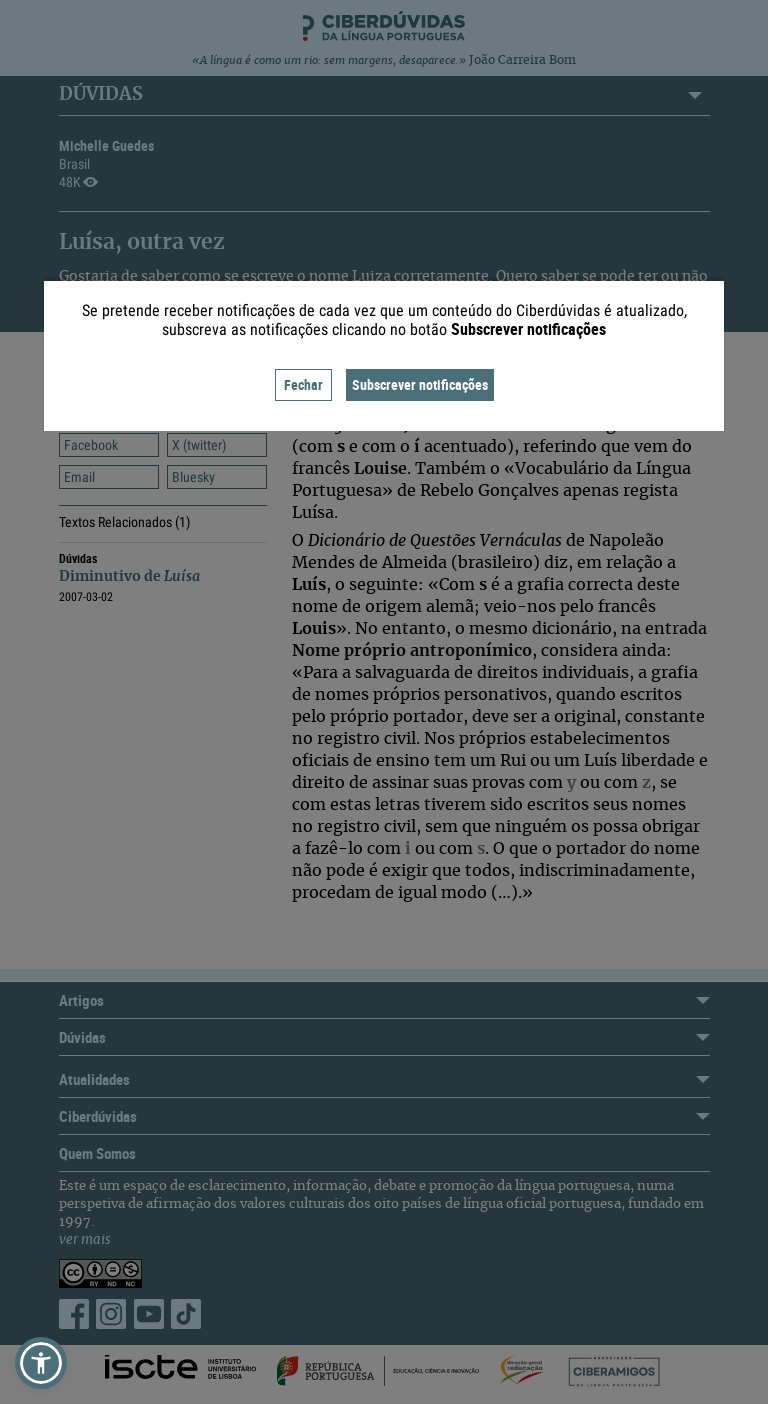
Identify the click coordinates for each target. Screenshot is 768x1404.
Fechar (303, 384)
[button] (41, 1363)
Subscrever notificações (420, 384)
